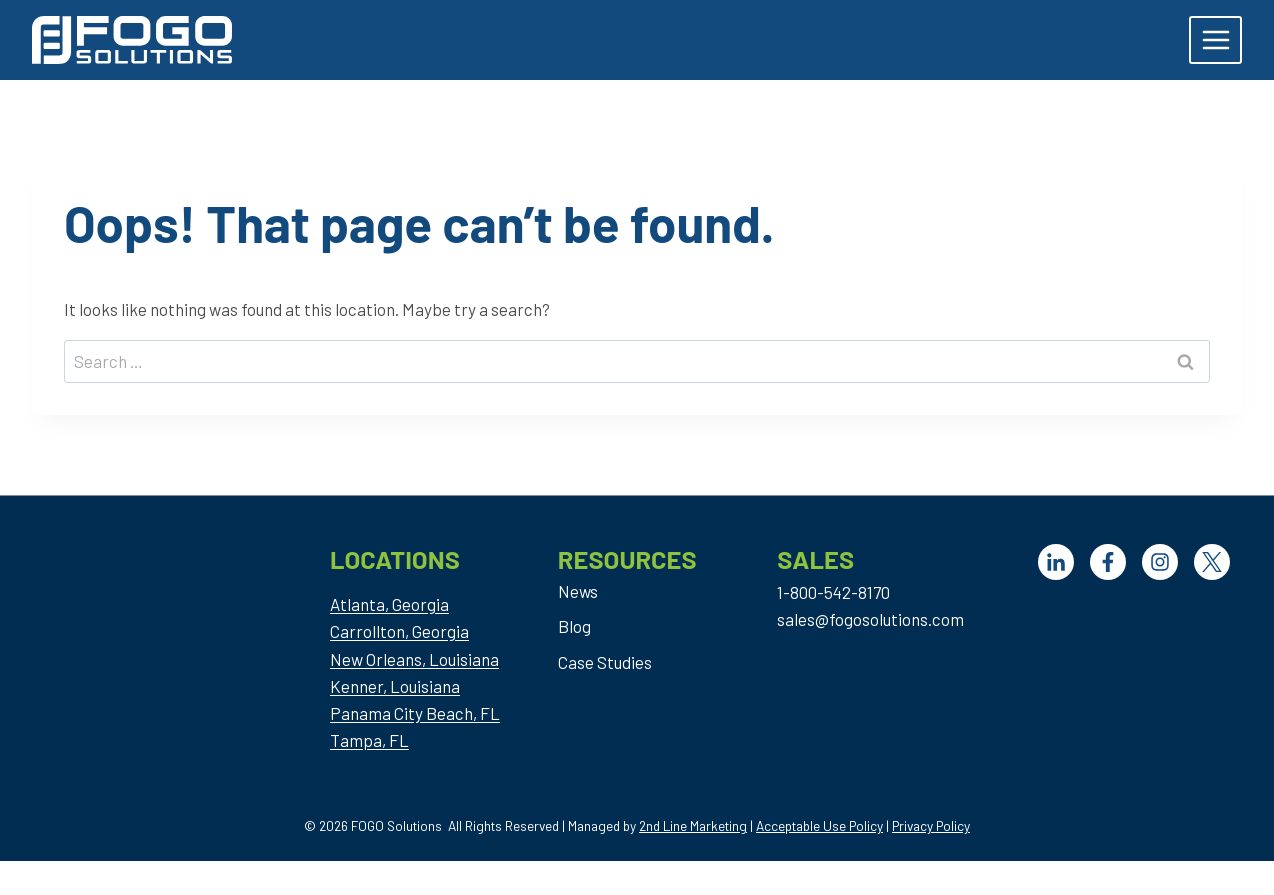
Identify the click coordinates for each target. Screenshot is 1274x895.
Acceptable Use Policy (819, 825)
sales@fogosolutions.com (870, 619)
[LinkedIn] (1056, 562)
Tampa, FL (369, 740)
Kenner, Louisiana (395, 686)
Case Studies (605, 662)
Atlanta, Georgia (389, 604)
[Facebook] (1108, 562)
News (578, 591)
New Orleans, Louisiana (414, 659)
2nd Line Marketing (693, 825)
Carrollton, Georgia (399, 631)
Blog (574, 626)
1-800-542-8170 (833, 592)
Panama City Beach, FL (415, 713)
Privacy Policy (931, 825)
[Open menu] (1215, 39)
